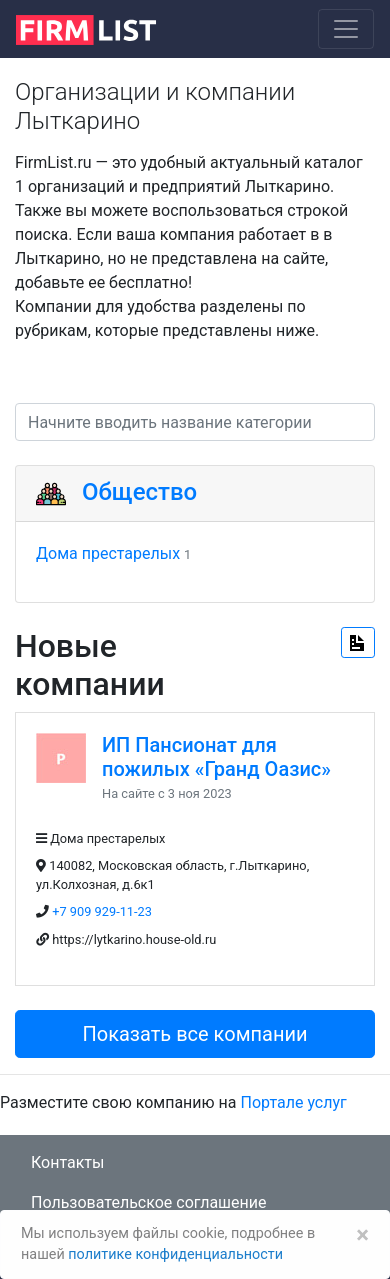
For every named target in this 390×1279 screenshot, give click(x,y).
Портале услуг (294, 1102)
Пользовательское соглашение (149, 1202)
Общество (139, 492)
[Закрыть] (362, 1235)
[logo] (101, 28)
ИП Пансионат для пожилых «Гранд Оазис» (216, 757)
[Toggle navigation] (346, 29)
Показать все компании (194, 1034)
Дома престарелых (108, 553)
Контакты (67, 1162)
